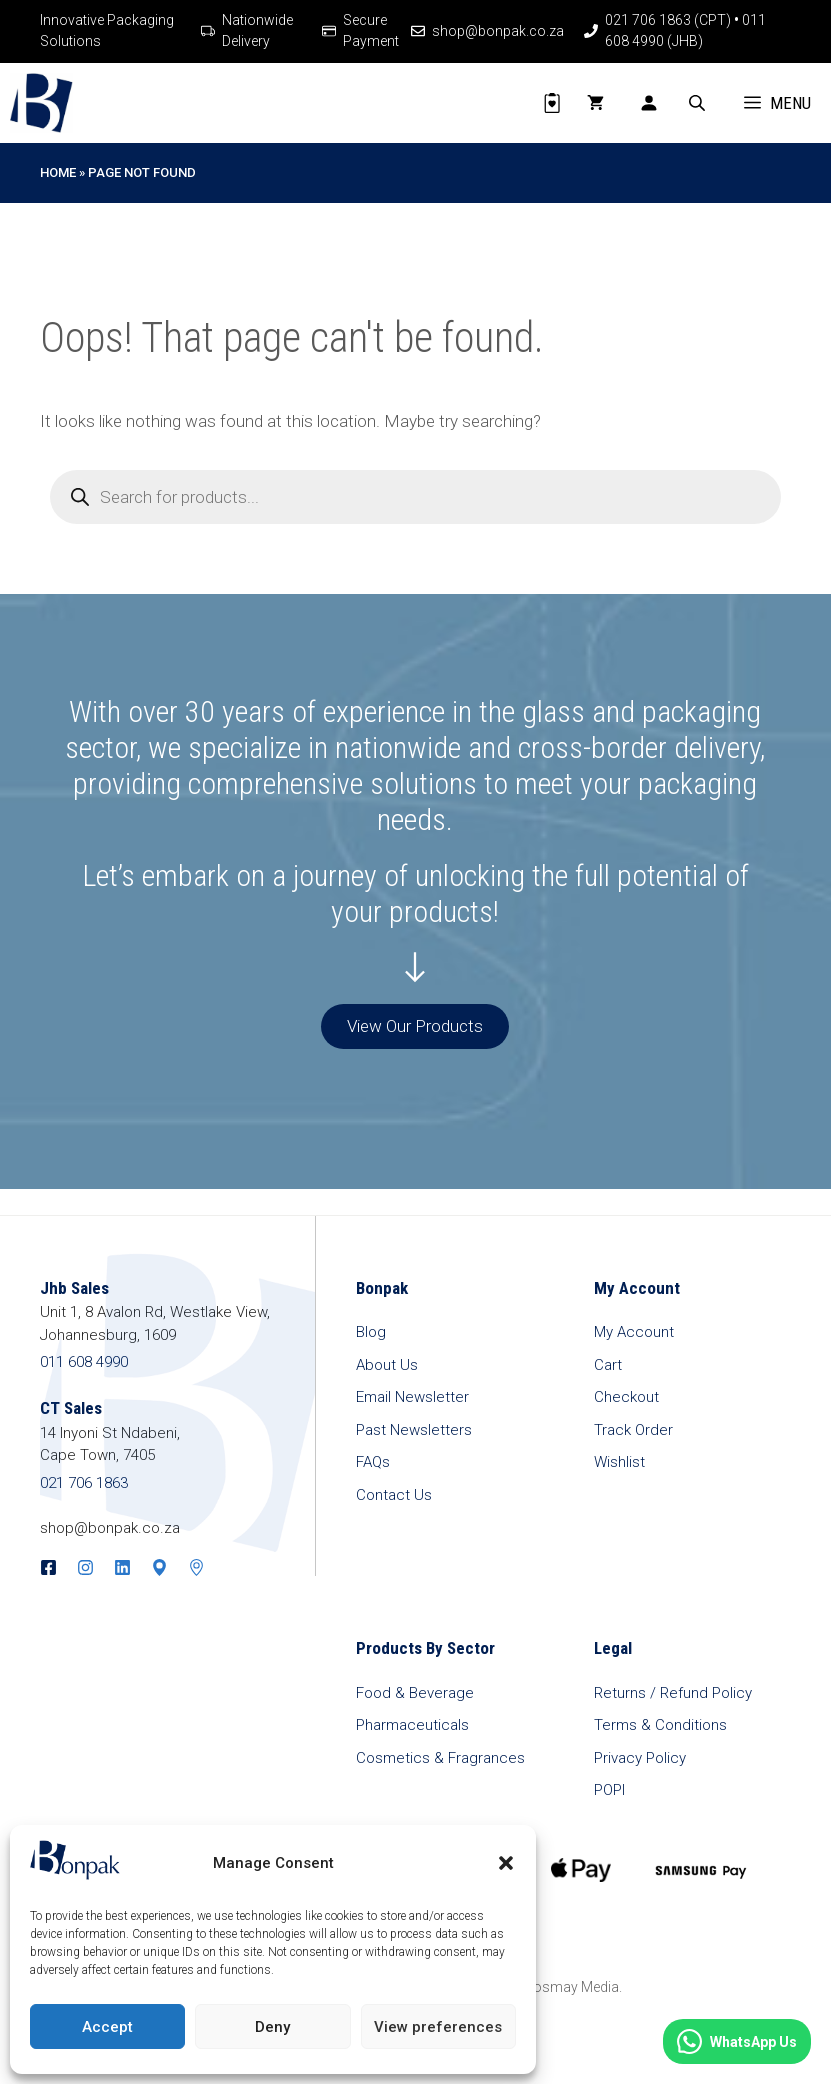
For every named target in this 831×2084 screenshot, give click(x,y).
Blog (371, 1332)
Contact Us (394, 1495)
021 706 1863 (84, 1483)
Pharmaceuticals (412, 1725)
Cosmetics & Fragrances (440, 1758)
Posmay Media (571, 1987)
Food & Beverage (415, 1693)
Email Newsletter (412, 1397)
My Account (634, 1332)
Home (58, 172)
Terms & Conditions (660, 1725)
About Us (387, 1365)
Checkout (626, 1397)
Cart (608, 1365)
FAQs (373, 1462)
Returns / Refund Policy (673, 1693)
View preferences (438, 2027)
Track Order (633, 1430)
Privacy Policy (640, 1758)
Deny (272, 2027)
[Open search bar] (699, 103)
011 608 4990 (84, 1362)
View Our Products (415, 1026)
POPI (609, 1790)
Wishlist (619, 1462)
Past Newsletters (414, 1430)
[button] (506, 1863)
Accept (107, 2027)
